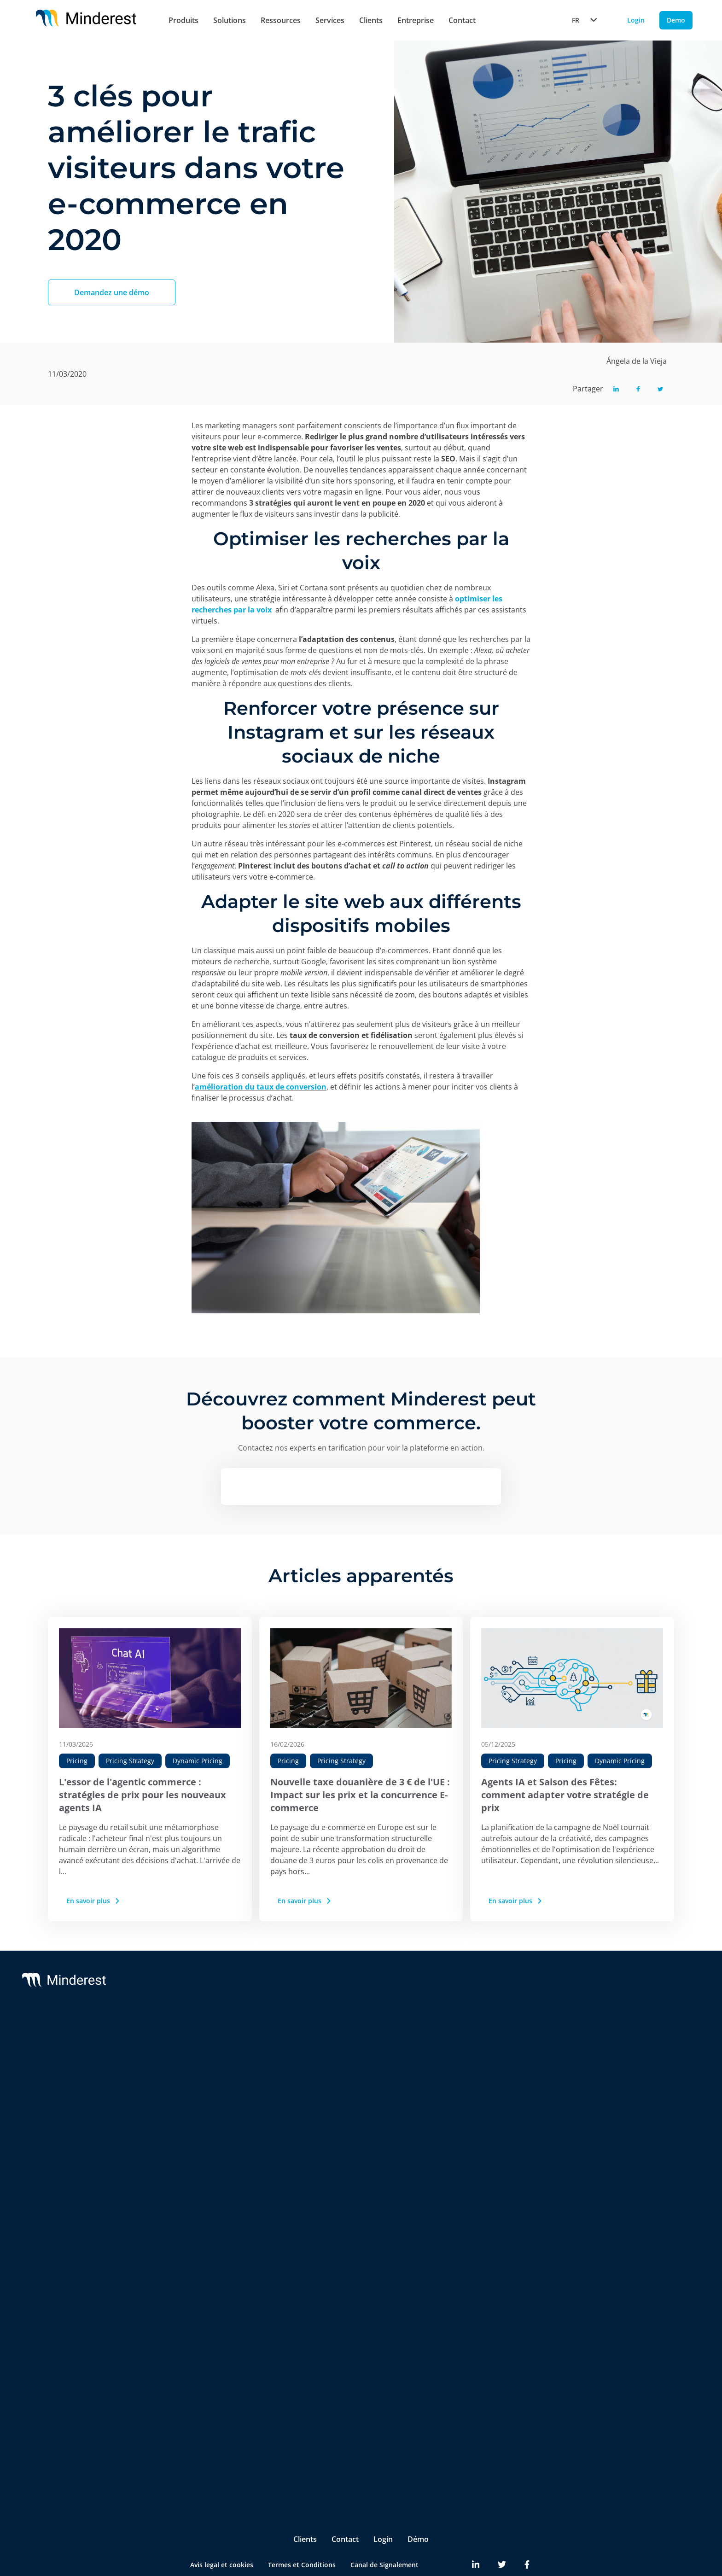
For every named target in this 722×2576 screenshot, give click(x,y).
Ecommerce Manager (202, 2448)
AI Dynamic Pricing (198, 2098)
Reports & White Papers (637, 2076)
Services (329, 20)
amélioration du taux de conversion (260, 1087)
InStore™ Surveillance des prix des (216, 2215)
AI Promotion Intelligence (209, 2154)
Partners (485, 2058)
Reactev (80, 2058)
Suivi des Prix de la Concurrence (219, 2061)
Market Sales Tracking (204, 2172)
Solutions (229, 20)
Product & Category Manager (215, 2430)
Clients (371, 20)
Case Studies (620, 2058)
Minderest (84, 2039)
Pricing (76, 1760)
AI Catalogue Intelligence (208, 2135)
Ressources (281, 20)
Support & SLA (355, 2039)
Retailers (183, 2316)
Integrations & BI (358, 2076)
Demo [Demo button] (676, 20)
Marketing (185, 2393)
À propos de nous (499, 2039)
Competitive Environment (209, 2275)
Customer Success (361, 2058)
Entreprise (415, 20)
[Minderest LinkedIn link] (476, 2530)
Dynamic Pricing (197, 1760)
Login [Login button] (636, 20)
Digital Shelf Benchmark (207, 2238)
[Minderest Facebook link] (527, 2530)
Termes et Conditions (302, 2529)
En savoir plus (93, 1900)
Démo (418, 2504)
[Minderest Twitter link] (502, 2530)
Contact (462, 20)
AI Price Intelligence (200, 2117)
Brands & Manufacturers (207, 2334)
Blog (607, 2039)
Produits (183, 20)
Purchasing (186, 2411)
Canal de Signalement (384, 2529)
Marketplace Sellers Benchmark (218, 2190)
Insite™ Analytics (195, 2257)
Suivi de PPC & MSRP (201, 2080)
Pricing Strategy (130, 1760)
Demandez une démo (111, 292)
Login (383, 2504)
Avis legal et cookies (221, 2529)
